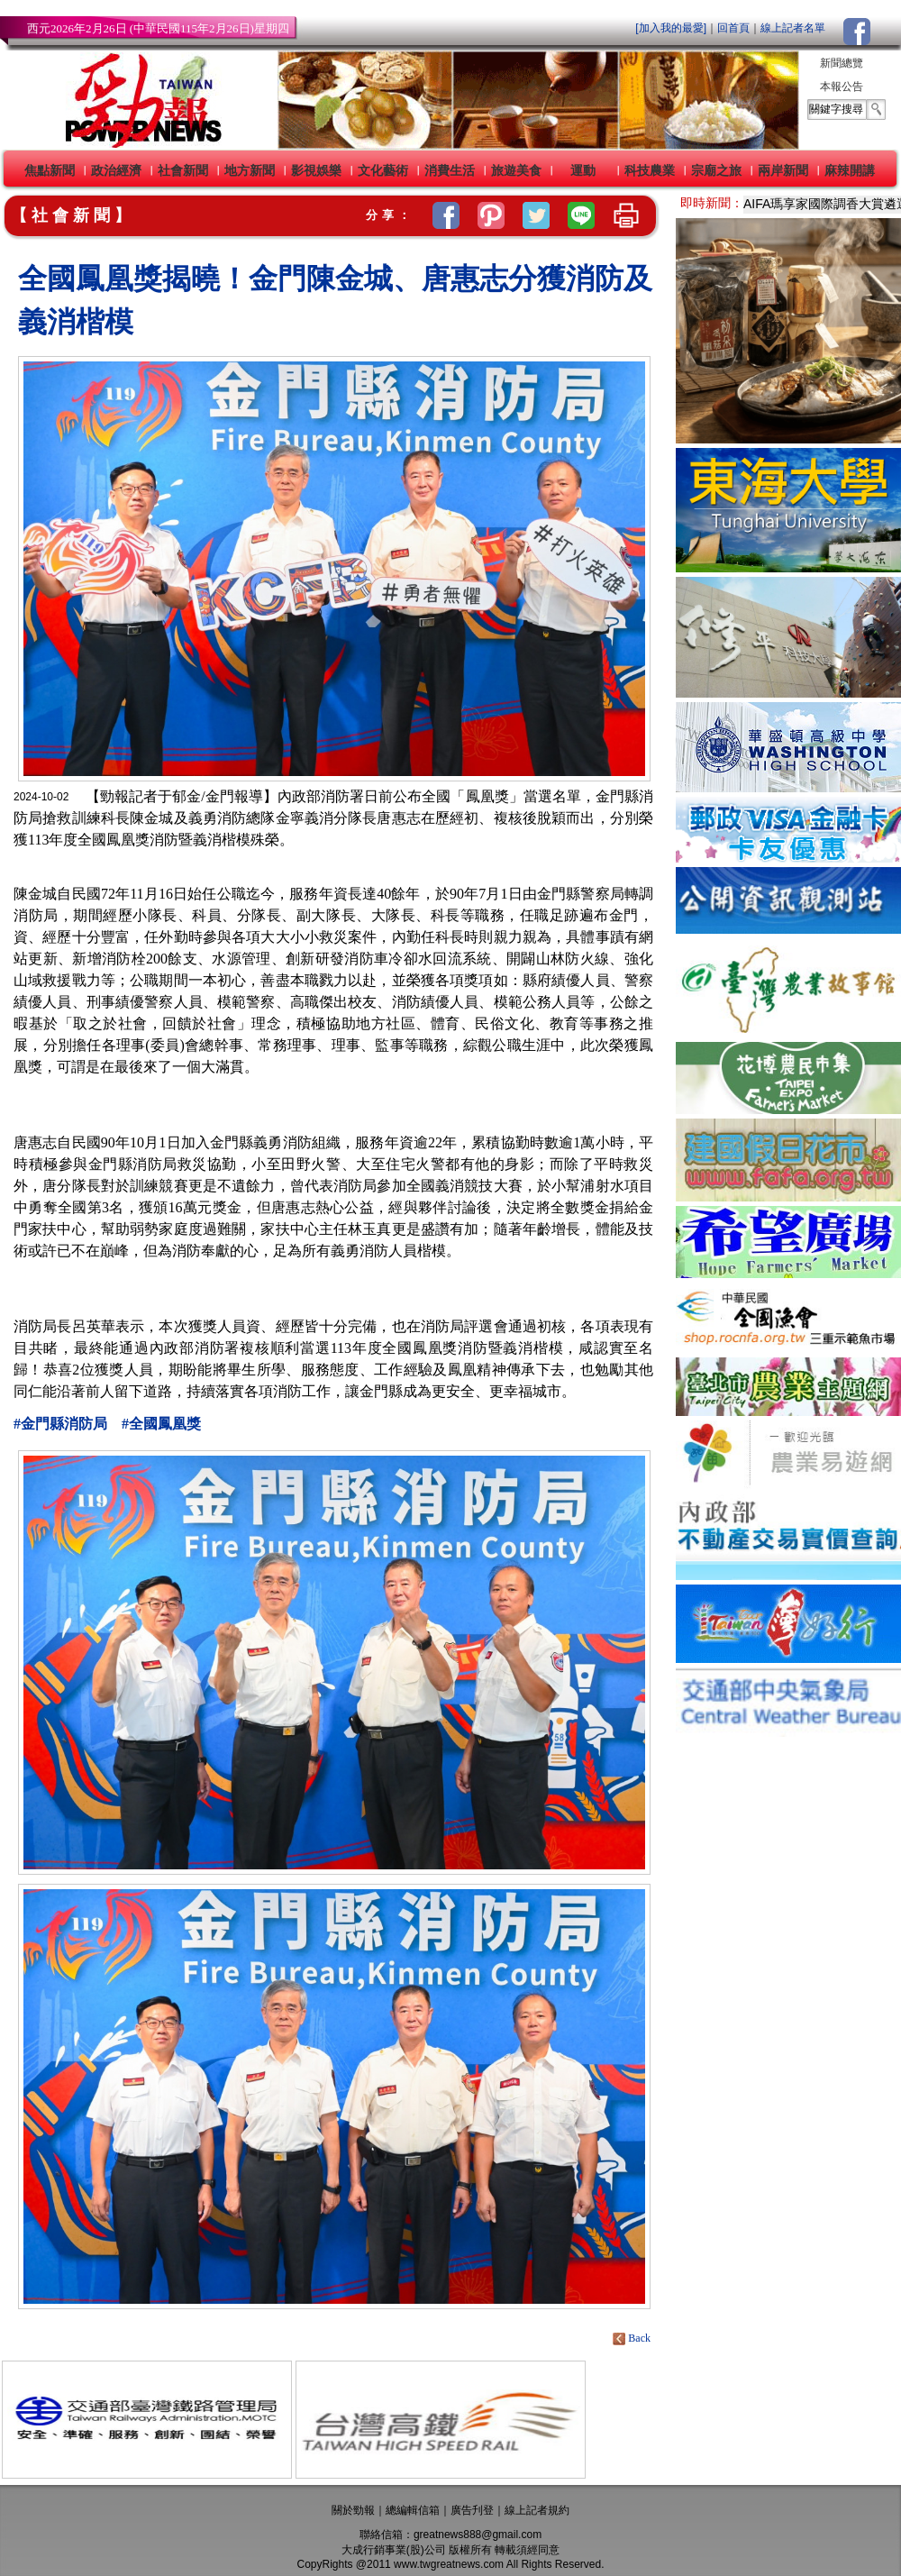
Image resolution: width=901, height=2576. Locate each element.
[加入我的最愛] (670, 28)
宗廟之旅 (716, 170)
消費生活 (449, 170)
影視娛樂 (316, 170)
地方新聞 (249, 170)
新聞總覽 (841, 63)
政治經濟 (116, 170)
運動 (583, 170)
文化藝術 (383, 170)
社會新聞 (183, 170)
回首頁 (733, 28)
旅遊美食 (516, 170)
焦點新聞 (49, 170)
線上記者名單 (792, 28)
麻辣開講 (849, 170)
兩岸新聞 (783, 170)
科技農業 (649, 170)
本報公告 (841, 86)
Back (633, 2338)
